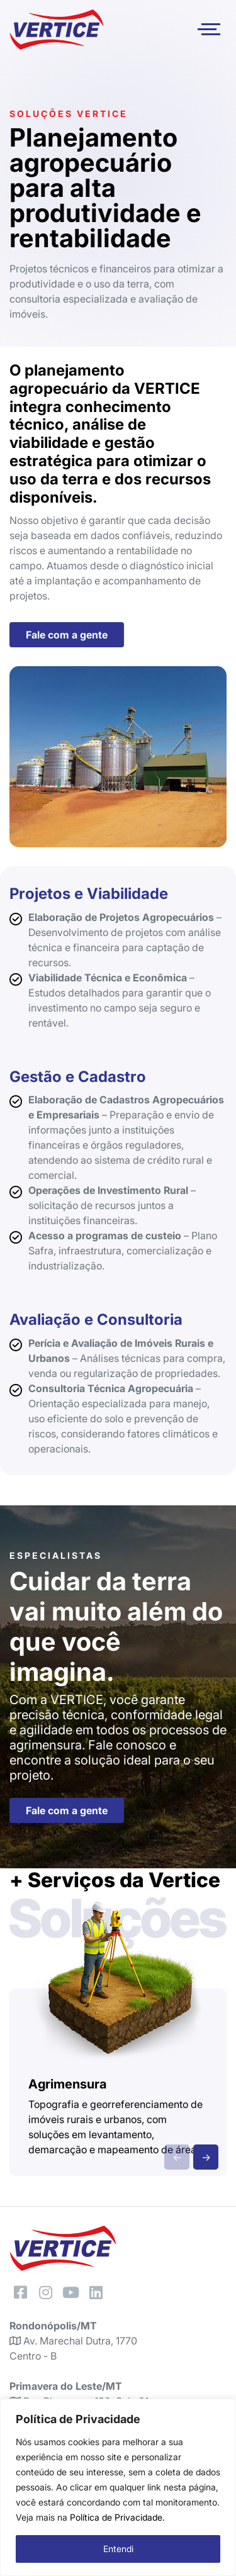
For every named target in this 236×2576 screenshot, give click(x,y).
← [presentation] (177, 2157)
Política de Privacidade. (117, 2517)
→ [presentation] (206, 2157)
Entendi (118, 2548)
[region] (118, 2487)
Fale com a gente (67, 634)
